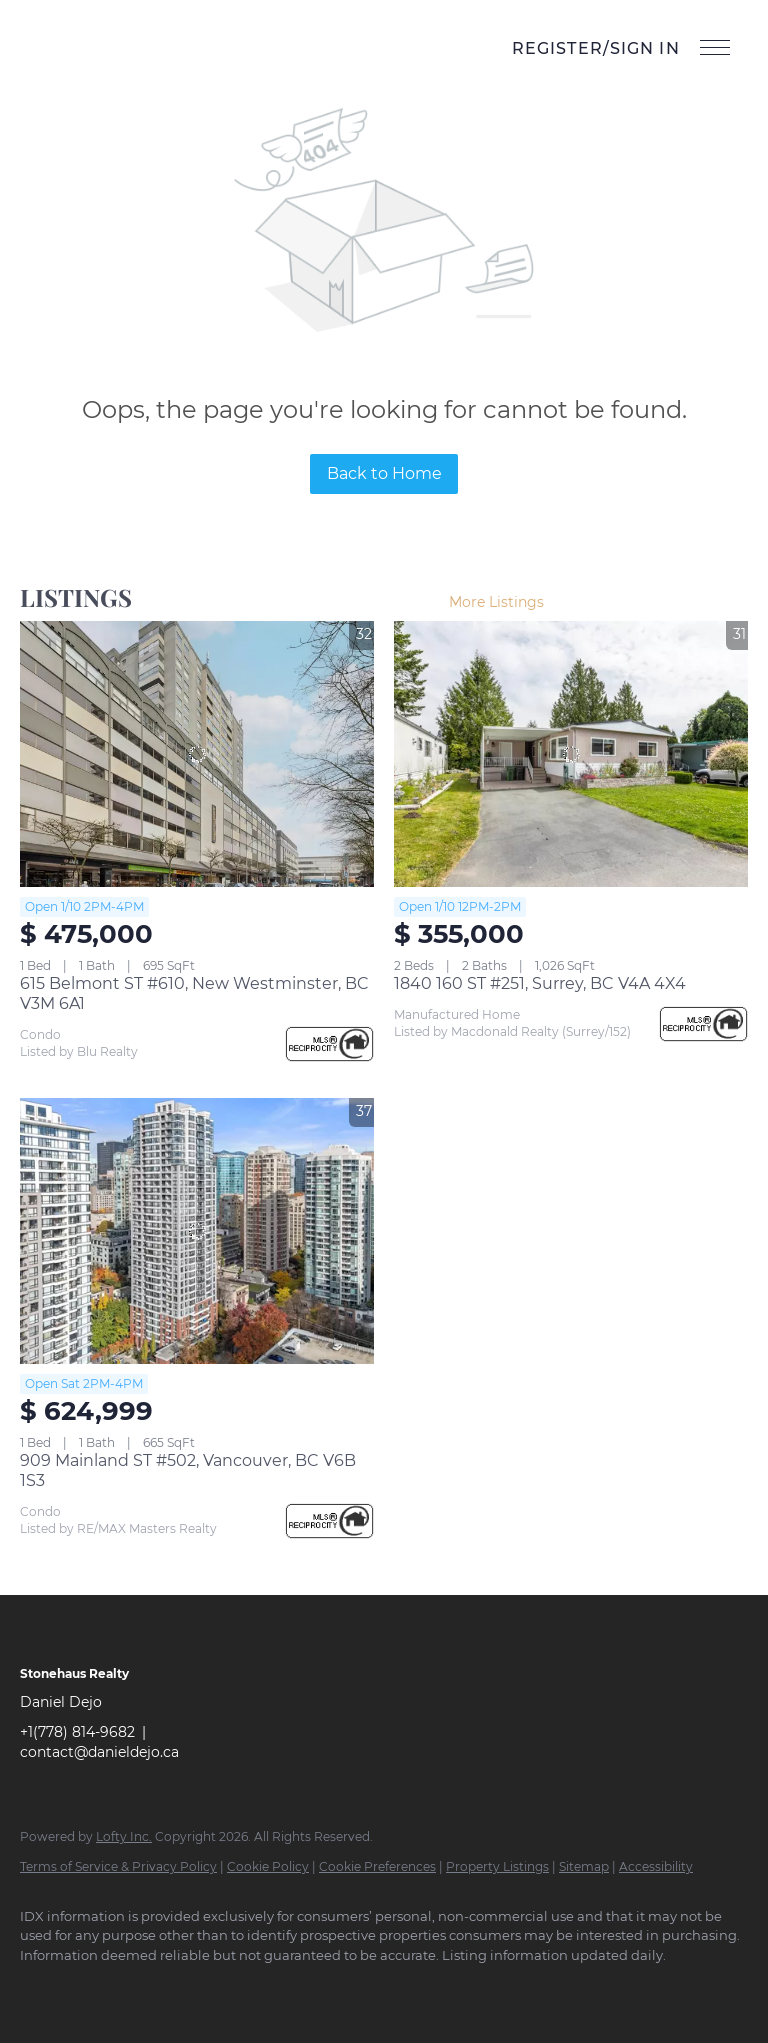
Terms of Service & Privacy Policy (118, 1866)
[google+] (276, 1989)
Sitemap (584, 1866)
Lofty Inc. (124, 1836)
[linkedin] (102, 1989)
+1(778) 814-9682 (77, 1732)
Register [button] (557, 48)
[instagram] (160, 1989)
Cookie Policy (268, 1866)
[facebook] (44, 1989)
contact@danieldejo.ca (99, 1752)
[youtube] (218, 1989)
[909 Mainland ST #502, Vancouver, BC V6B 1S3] (197, 1231)
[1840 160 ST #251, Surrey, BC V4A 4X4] (571, 754)
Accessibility (656, 1866)
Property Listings (497, 1866)
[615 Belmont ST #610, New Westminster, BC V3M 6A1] (197, 754)
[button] (66, 49)
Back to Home (384, 473)
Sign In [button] (645, 48)
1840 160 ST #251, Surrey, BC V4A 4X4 (540, 983)
